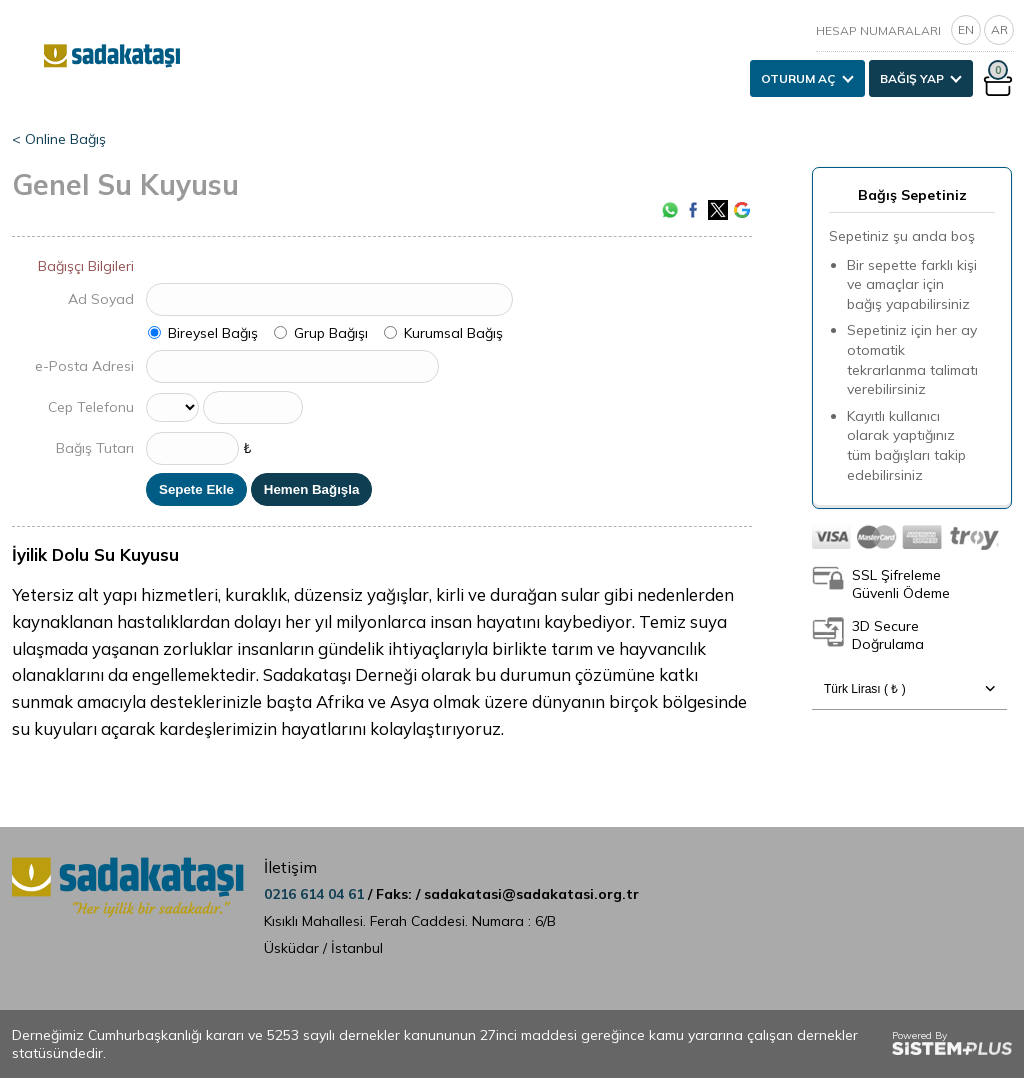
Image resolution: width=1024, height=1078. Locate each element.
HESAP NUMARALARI (878, 30)
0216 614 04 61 (316, 894)
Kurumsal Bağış (453, 333)
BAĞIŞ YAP (912, 78)
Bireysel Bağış (213, 333)
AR (999, 29)
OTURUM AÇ (798, 78)
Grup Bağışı (331, 333)
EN (966, 29)
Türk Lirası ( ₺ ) (909, 689)
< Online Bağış (59, 139)
